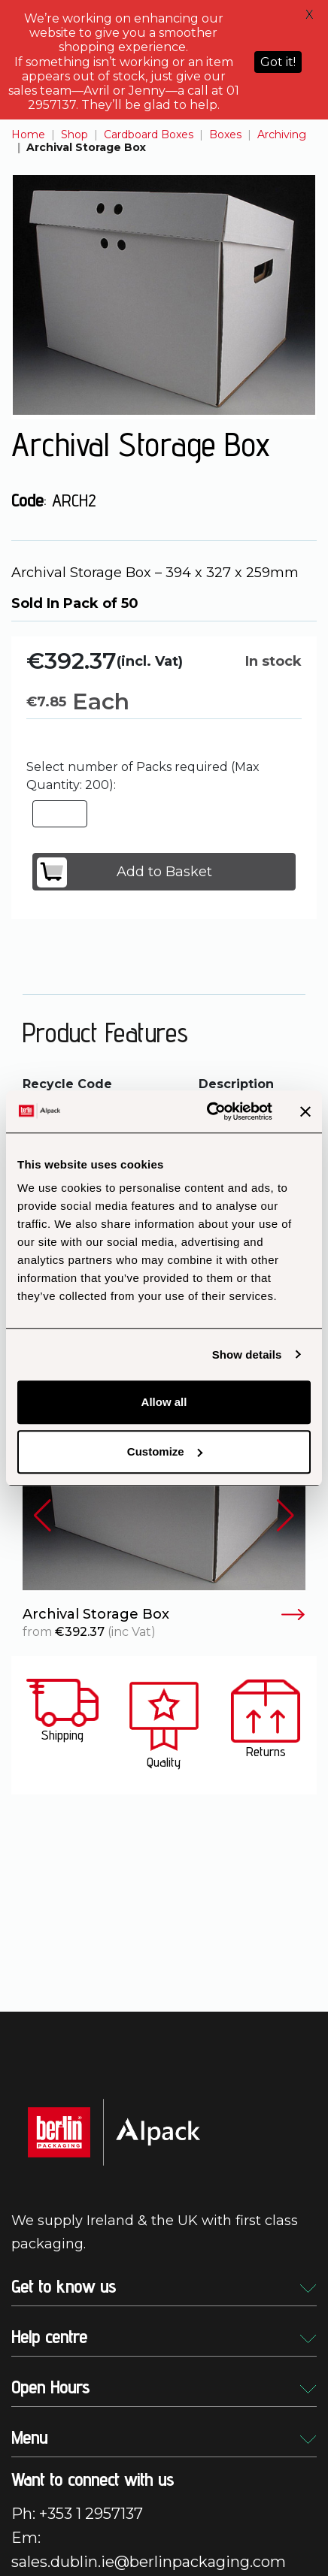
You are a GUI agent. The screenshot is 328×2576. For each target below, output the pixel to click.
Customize (164, 1451)
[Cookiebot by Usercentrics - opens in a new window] (207, 1111)
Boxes (225, 134)
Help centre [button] (164, 2337)
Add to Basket (124, 872)
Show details (247, 1354)
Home (28, 134)
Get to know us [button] (164, 2286)
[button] (42, 1515)
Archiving (281, 134)
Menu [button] (164, 2437)
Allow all (164, 1401)
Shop (74, 134)
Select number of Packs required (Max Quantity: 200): (143, 776)
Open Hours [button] (164, 2387)
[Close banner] (305, 1111)
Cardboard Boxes (148, 134)
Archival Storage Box (164, 1615)
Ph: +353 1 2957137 (77, 2514)
